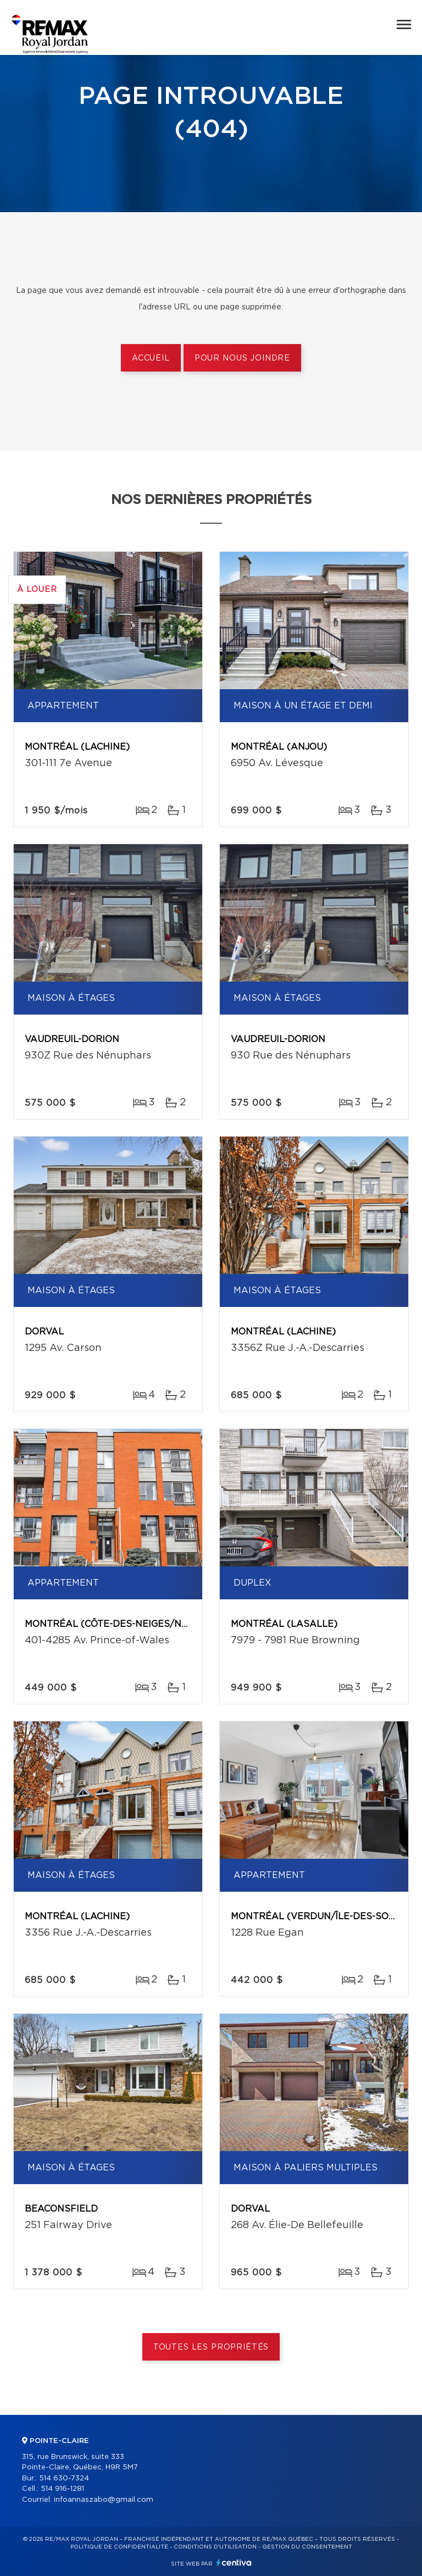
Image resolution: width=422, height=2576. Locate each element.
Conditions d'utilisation (215, 2547)
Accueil (151, 358)
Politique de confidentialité (119, 2547)
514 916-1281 (62, 2488)
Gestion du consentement (307, 2547)
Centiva (234, 2562)
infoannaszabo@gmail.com (103, 2499)
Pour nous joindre (242, 358)
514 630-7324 (64, 2478)
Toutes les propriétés (211, 2347)
